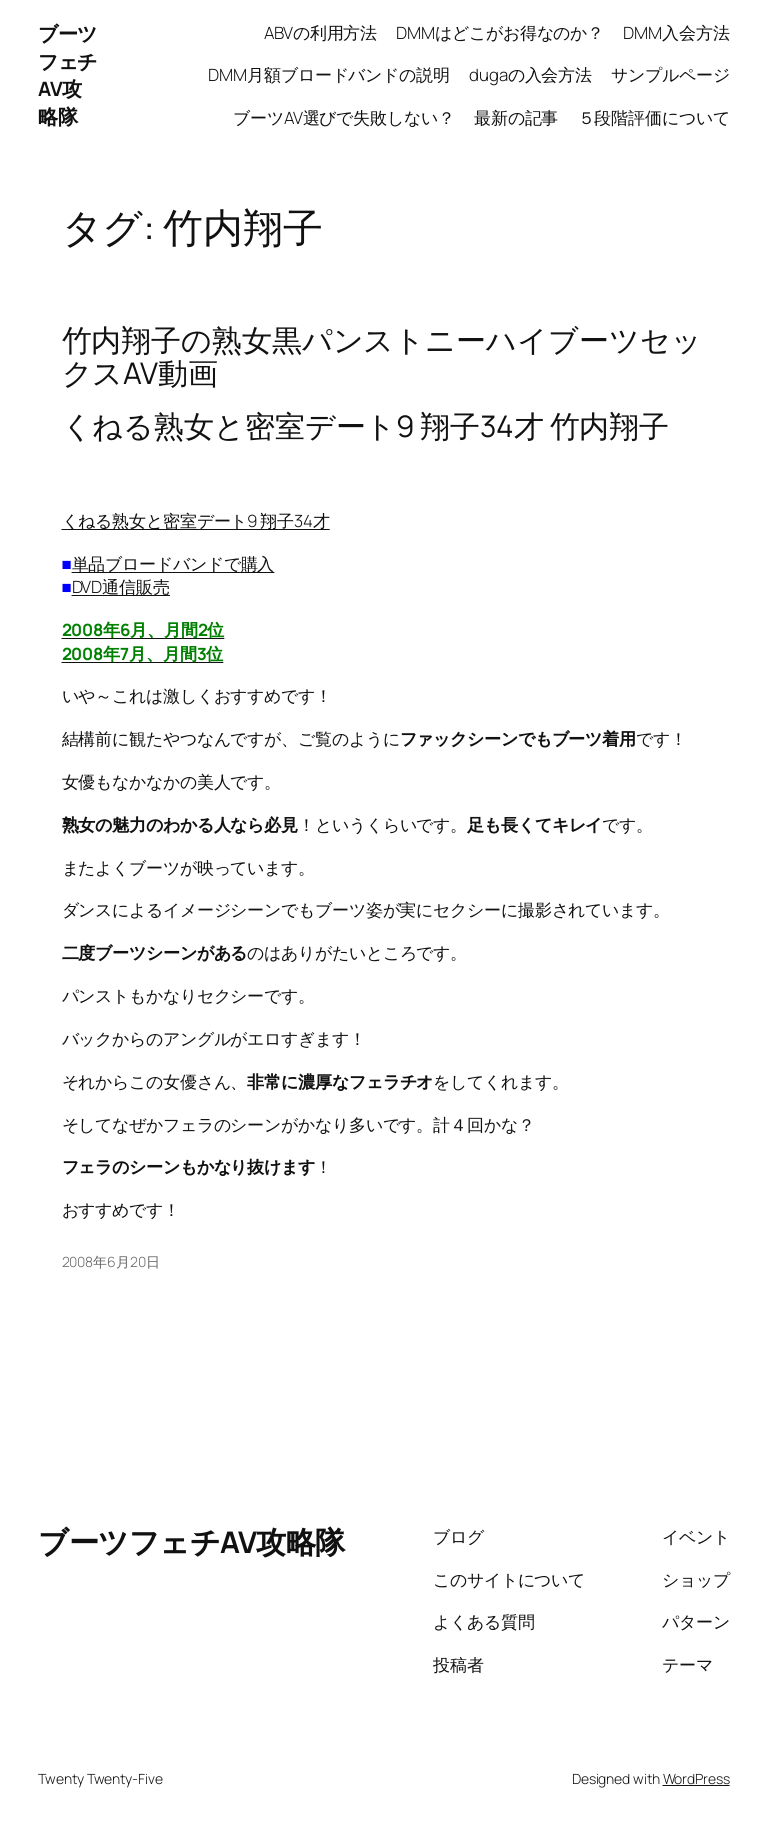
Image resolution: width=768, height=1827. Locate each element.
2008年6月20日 (111, 1261)
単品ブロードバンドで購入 (173, 563)
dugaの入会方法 (530, 74)
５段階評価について (654, 117)
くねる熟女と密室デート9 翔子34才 (196, 520)
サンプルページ (670, 74)
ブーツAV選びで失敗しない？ (344, 117)
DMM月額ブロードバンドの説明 (329, 74)
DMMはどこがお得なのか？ (500, 32)
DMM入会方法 (676, 32)
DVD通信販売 (121, 586)
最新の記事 (516, 117)
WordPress (696, 1778)
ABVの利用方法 (320, 32)
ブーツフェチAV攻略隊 (67, 75)
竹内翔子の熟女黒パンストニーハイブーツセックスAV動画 (382, 356)
